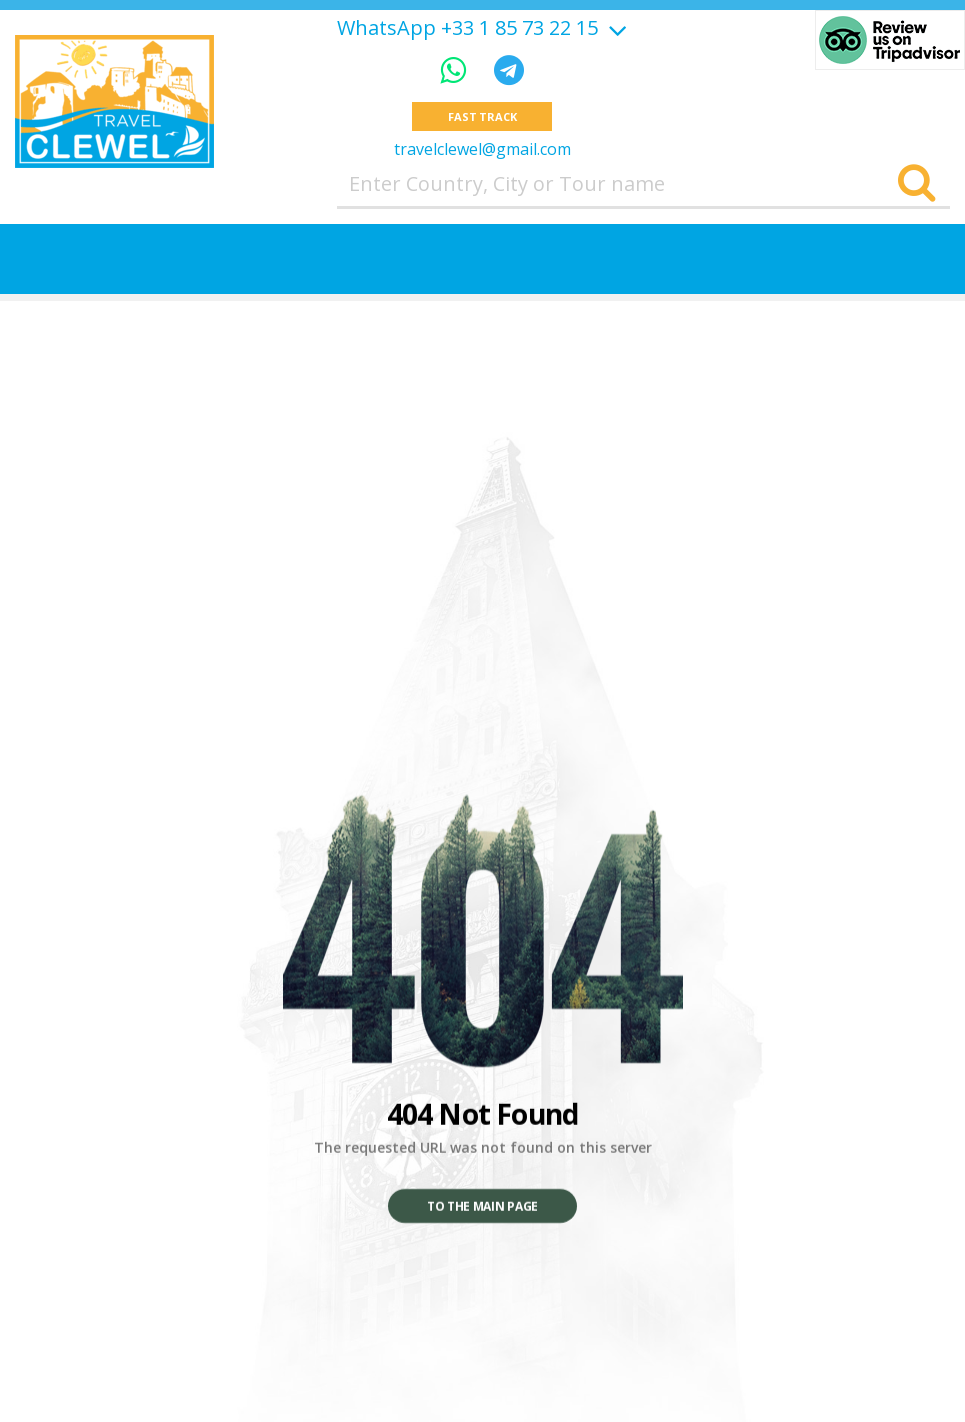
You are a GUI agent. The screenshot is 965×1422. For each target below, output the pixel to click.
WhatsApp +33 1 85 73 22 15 (467, 28)
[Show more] (615, 27)
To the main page (482, 1206)
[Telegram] (509, 69)
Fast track (482, 116)
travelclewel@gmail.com (482, 149)
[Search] (916, 184)
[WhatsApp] (457, 69)
